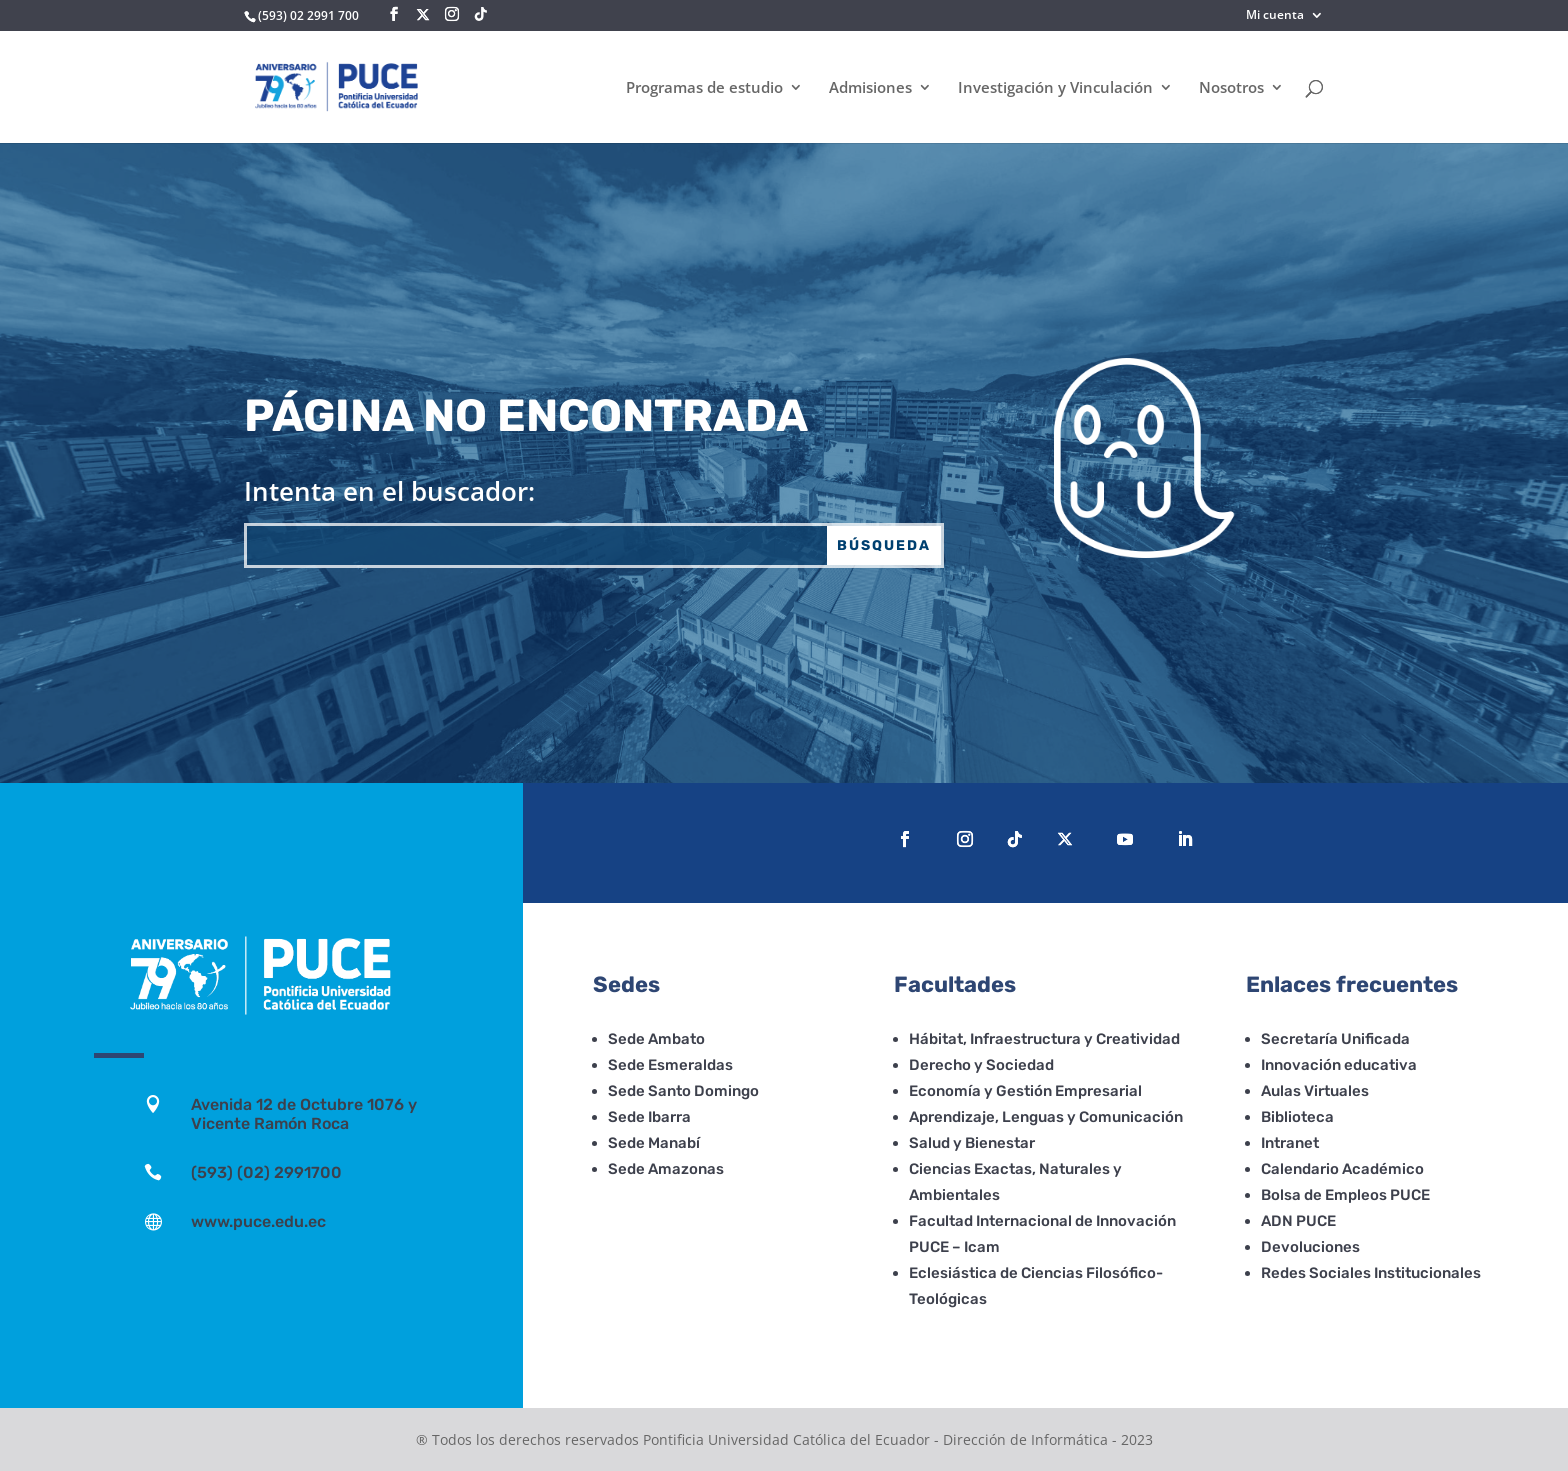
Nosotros (1231, 88)
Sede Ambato (656, 1039)
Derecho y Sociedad (981, 1065)
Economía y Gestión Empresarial (1025, 1091)
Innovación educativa (1339, 1065)
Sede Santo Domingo (683, 1091)
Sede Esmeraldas (670, 1065)
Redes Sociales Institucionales (1371, 1273)
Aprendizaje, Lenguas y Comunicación (1046, 1117)
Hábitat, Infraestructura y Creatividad (1044, 1039)
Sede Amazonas (666, 1169)
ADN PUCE (1298, 1221)
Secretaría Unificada (1335, 1039)
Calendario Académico (1342, 1169)
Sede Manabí (654, 1143)
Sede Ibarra (649, 1117)
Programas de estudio (704, 88)
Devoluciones (1310, 1247)
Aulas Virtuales (1315, 1091)
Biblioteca (1297, 1117)
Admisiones (870, 88)
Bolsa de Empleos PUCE (1345, 1195)
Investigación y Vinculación (1055, 88)
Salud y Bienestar (972, 1143)
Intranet (1290, 1143)
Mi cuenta (1275, 16)
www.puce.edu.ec (258, 1221)
